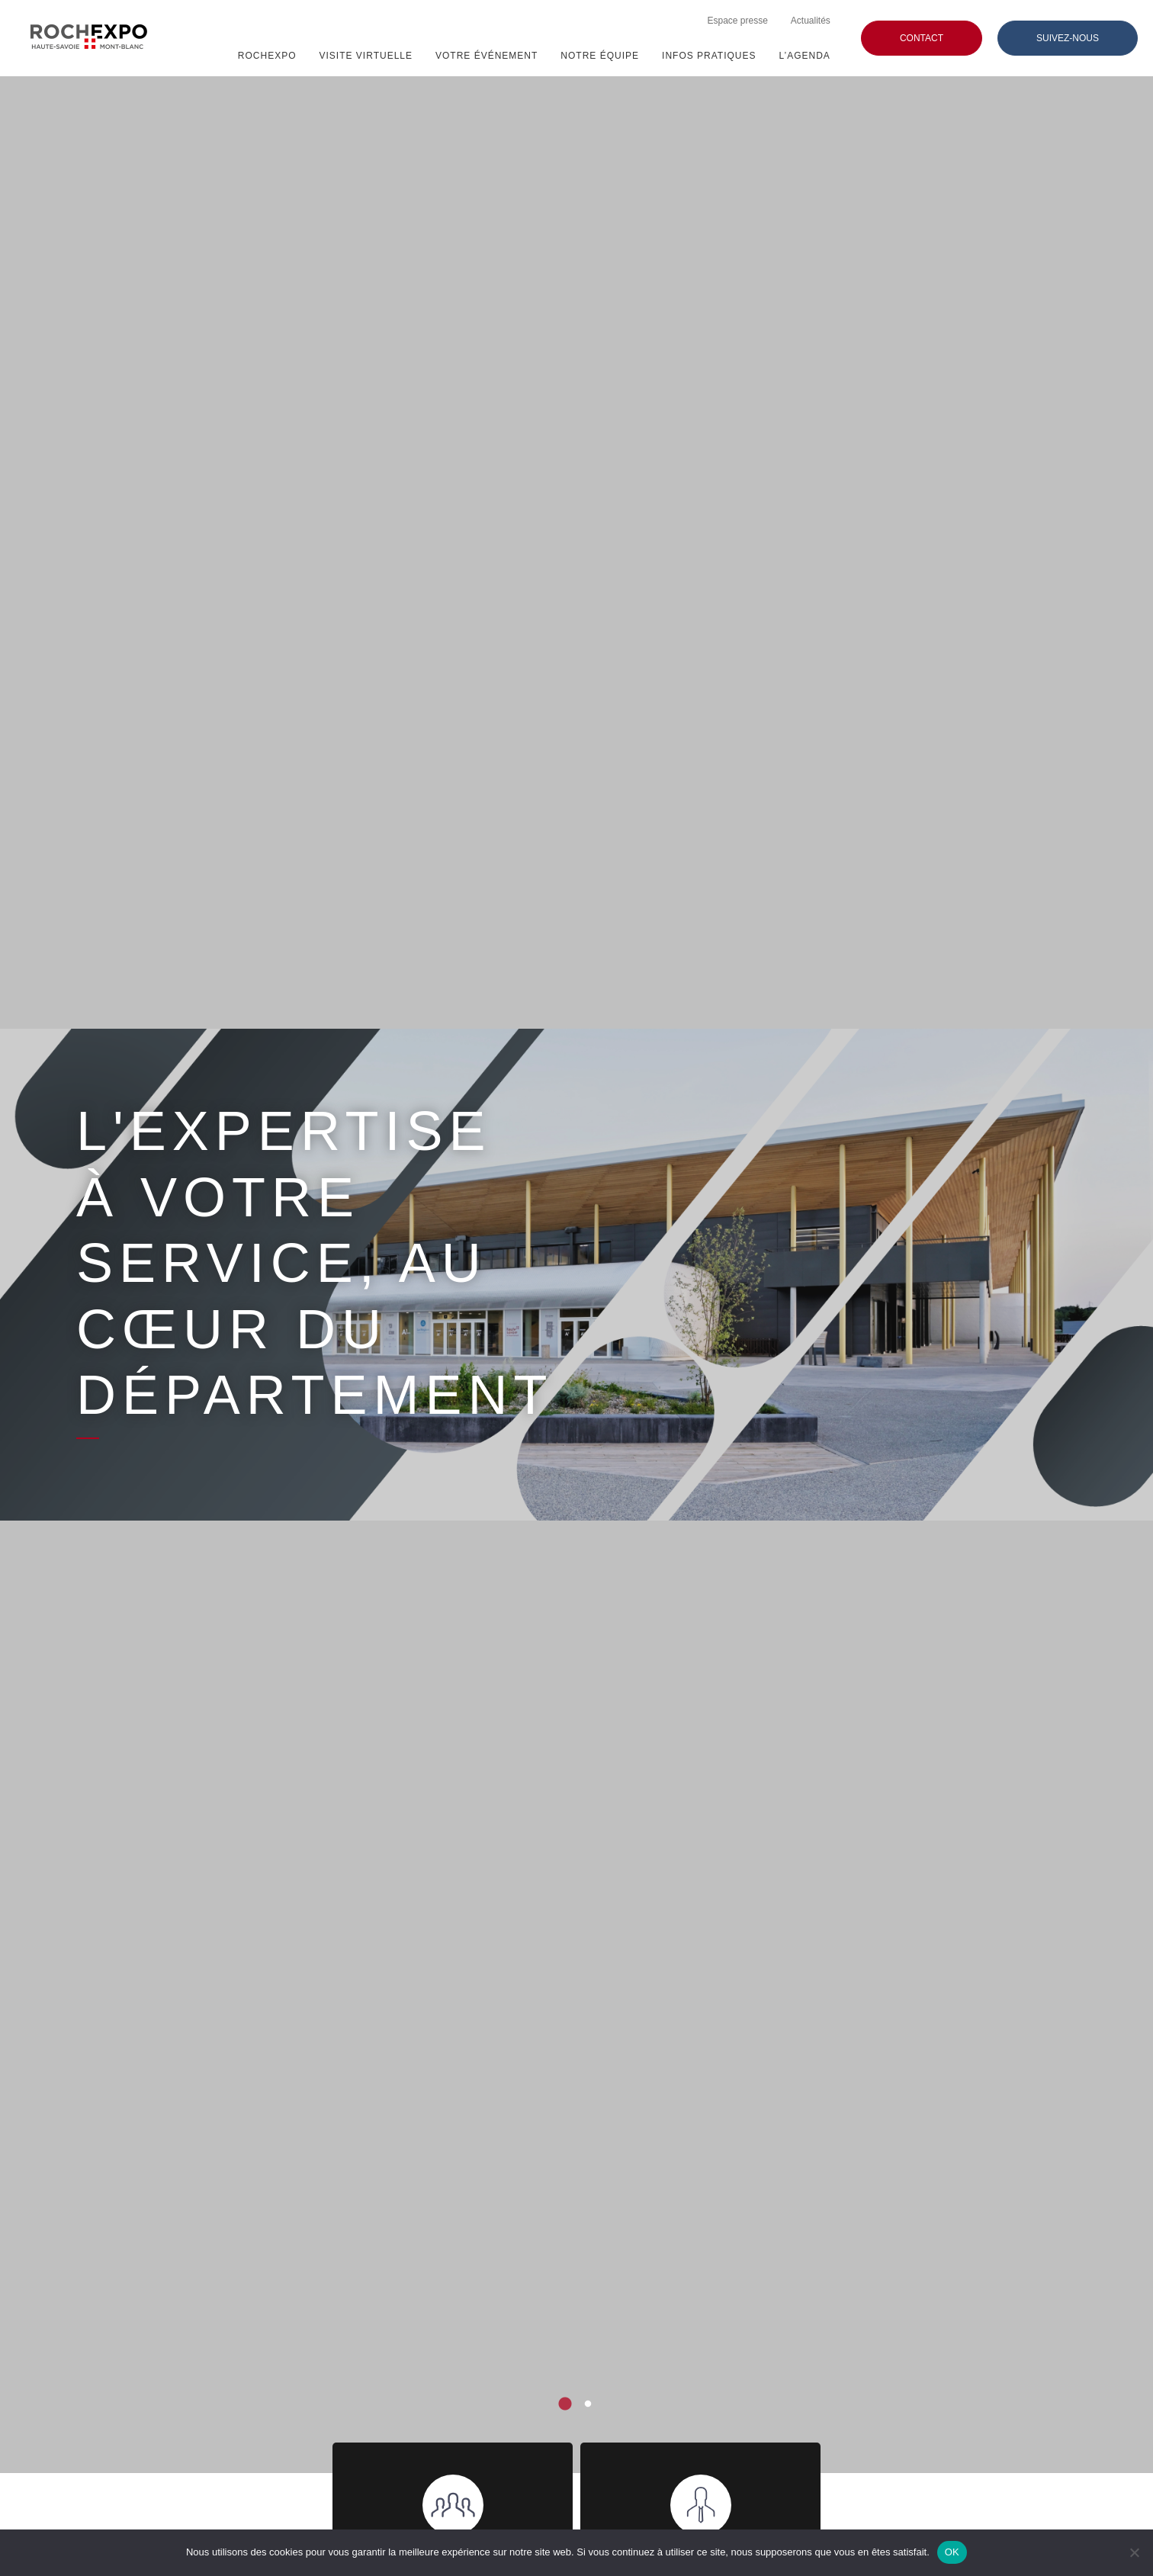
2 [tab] (588, 2404)
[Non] (1134, 2552)
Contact (921, 38)
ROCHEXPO (267, 55)
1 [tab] (565, 2404)
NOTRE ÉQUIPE (599, 55)
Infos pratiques (709, 55)
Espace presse (737, 20)
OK (952, 2552)
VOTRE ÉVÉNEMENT (486, 55)
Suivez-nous (1067, 38)
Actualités (810, 20)
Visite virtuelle (366, 55)
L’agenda (804, 55)
